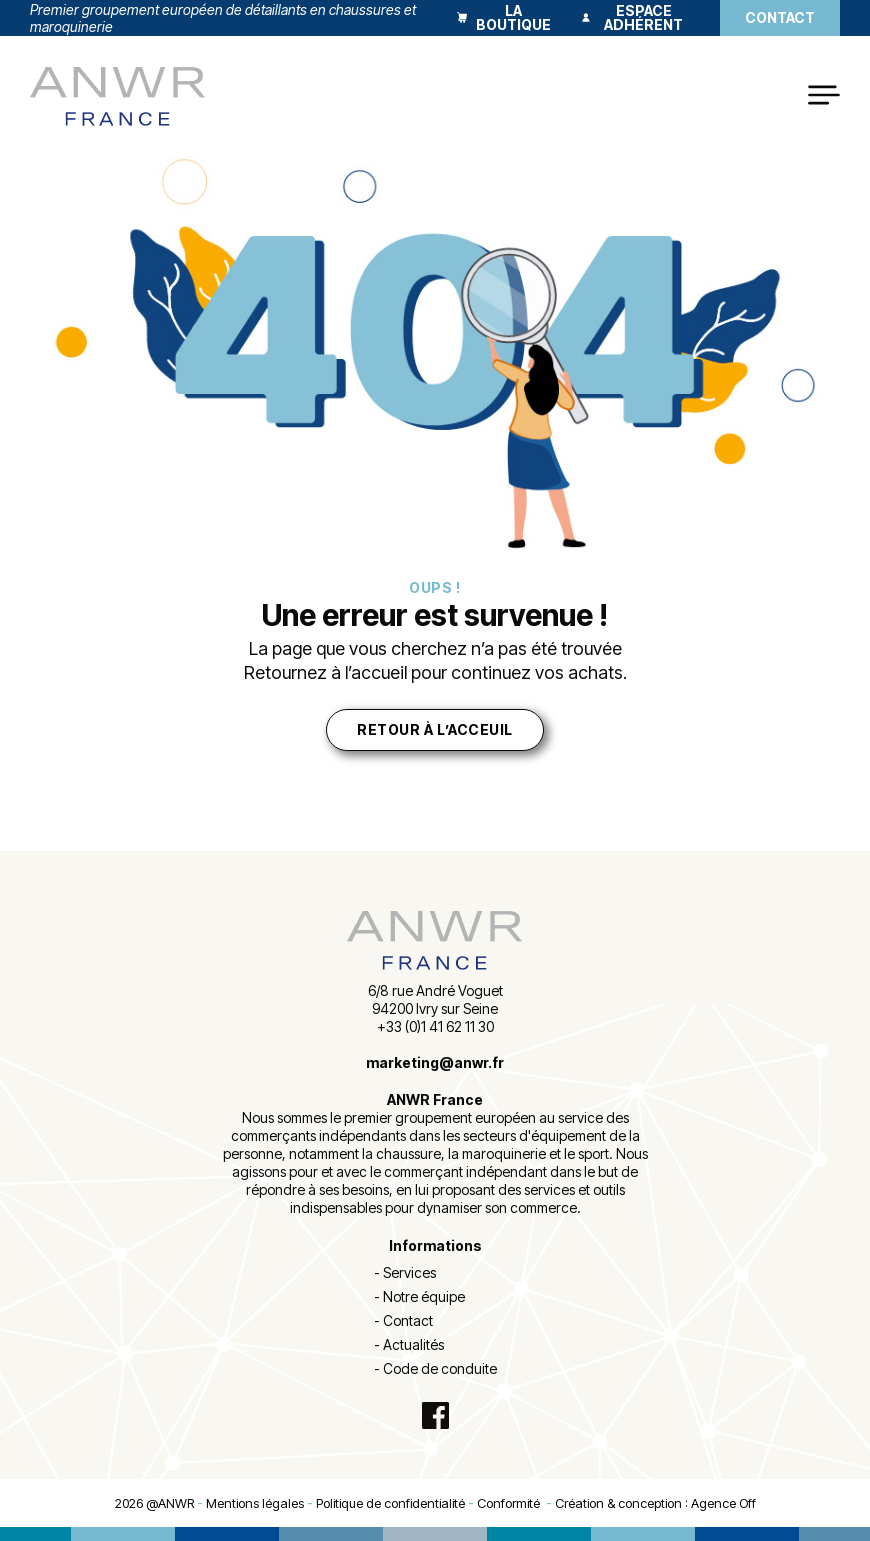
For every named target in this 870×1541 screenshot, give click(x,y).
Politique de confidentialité (390, 1503)
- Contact (403, 1320)
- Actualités (409, 1344)
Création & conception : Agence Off (655, 1503)
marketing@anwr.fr (435, 1062)
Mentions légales (255, 1503)
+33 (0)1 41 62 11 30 (435, 1026)
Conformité (511, 1503)
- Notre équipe (419, 1296)
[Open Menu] (824, 96)
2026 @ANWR (154, 1503)
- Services (405, 1272)
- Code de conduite (435, 1368)
